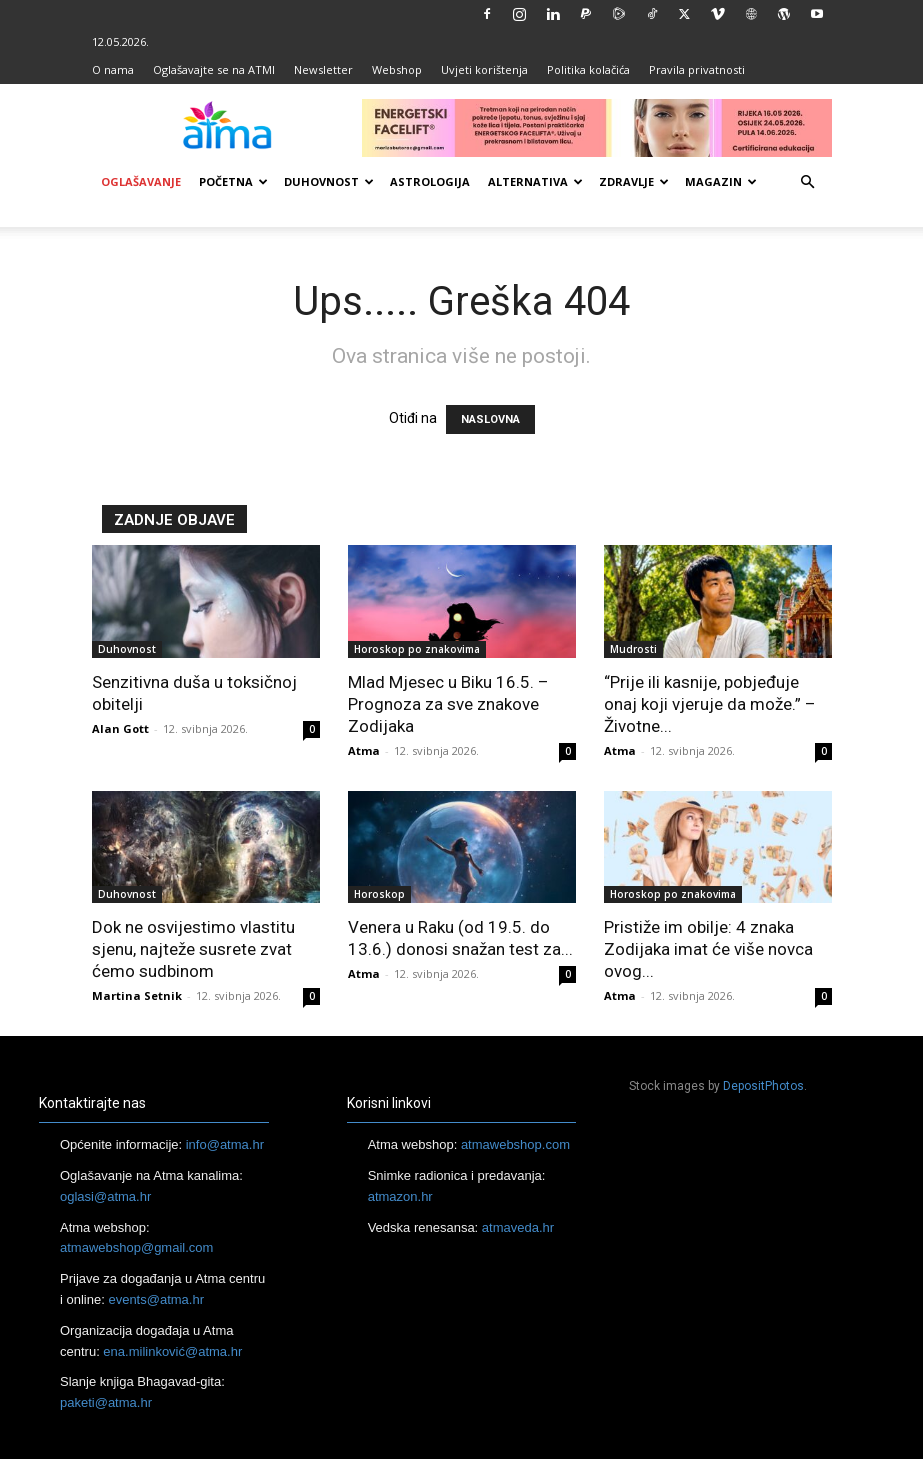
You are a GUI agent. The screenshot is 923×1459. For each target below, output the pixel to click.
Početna (233, 181)
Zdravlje (634, 181)
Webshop (397, 69)
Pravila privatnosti (697, 69)
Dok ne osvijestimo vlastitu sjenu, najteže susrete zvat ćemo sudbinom (193, 949)
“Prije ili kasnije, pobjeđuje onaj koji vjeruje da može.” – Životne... (710, 704)
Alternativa (535, 181)
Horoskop (379, 894)
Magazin (721, 181)
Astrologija (430, 181)
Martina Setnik (137, 995)
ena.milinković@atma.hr (172, 1351)
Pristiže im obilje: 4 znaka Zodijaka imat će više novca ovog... (708, 949)
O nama (113, 69)
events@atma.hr (156, 1299)
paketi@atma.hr (106, 1402)
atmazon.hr (400, 1196)
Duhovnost (329, 181)
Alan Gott (120, 728)
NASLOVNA (490, 419)
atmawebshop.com (515, 1144)
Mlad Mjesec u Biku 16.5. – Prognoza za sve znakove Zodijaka (448, 704)
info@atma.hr (225, 1144)
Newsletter (323, 69)
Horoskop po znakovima (417, 649)
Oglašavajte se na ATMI (214, 69)
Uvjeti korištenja (484, 69)
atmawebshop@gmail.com (136, 1247)
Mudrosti (633, 649)
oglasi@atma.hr (105, 1196)
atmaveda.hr (518, 1227)
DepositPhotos (763, 1086)
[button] (808, 182)
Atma (364, 750)
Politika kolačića (588, 69)
